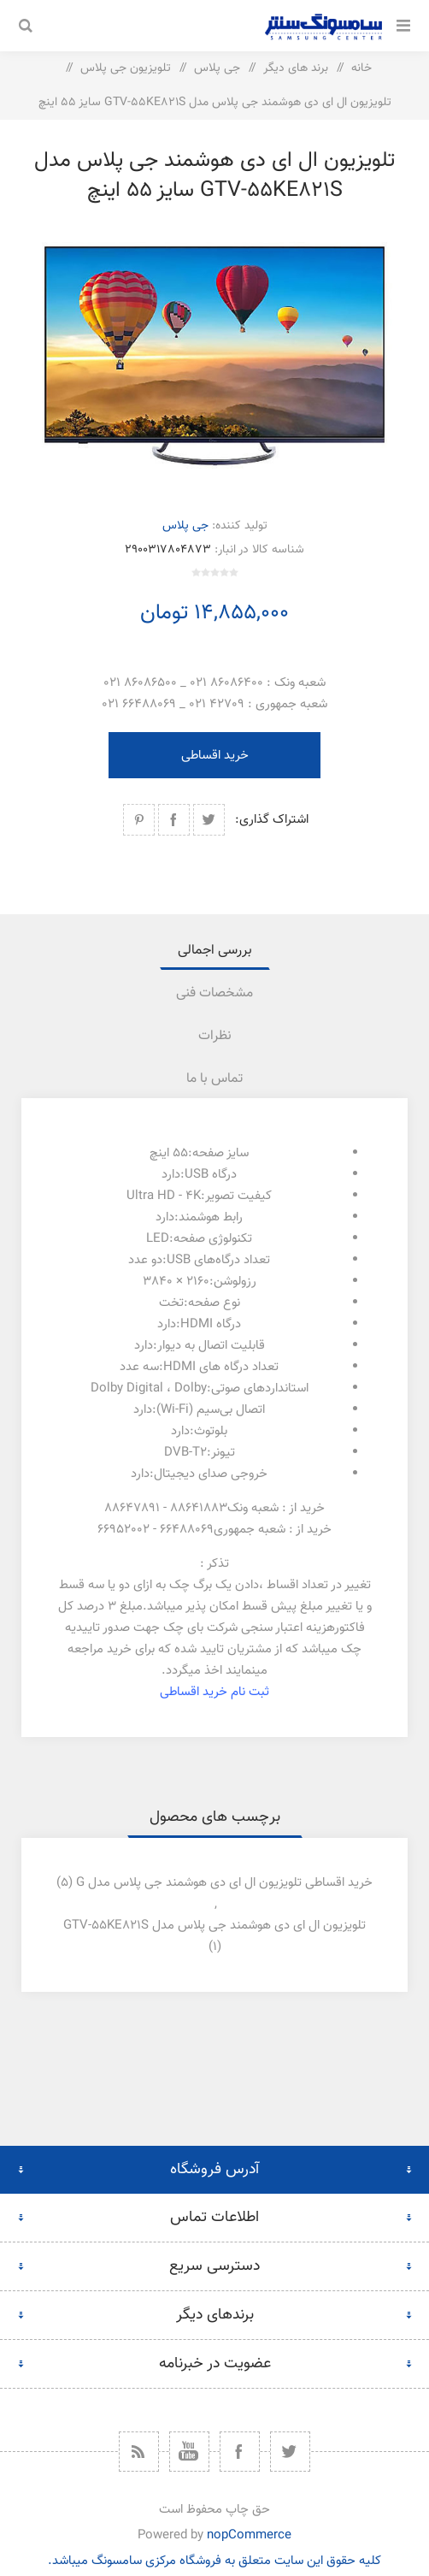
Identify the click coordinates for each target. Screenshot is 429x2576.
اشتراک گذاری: (272, 820)
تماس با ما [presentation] (214, 1079)
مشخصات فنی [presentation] (214, 993)
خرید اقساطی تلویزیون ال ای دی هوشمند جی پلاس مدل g (224, 1883)
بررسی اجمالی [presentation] (215, 950)
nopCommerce (249, 2535)
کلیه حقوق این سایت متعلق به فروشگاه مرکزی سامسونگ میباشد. (214, 2561)
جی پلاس (185, 526)
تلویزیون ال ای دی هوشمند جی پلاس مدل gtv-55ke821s (214, 1925)
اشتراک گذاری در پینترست (139, 820)
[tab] (214, 950)
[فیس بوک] (240, 2451)
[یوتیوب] (189, 2451)
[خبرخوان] (139, 2451)
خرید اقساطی (215, 755)
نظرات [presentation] (215, 1036)
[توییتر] (290, 2451)
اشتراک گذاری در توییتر (209, 820)
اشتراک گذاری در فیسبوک (174, 820)
